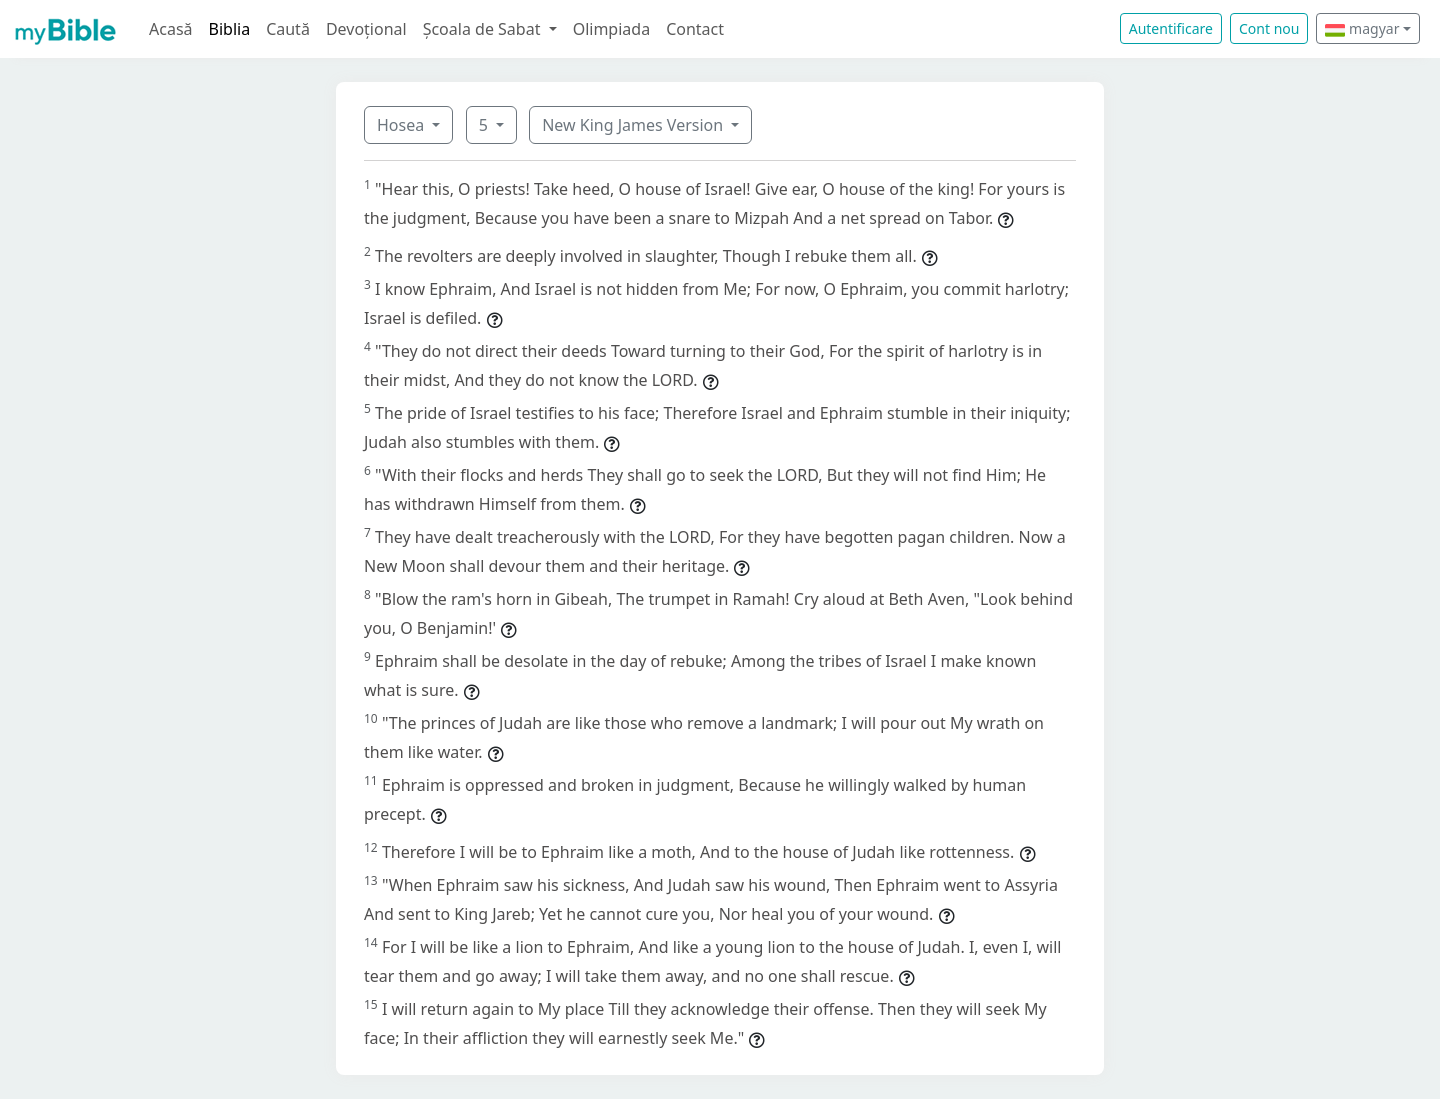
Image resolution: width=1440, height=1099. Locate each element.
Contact (695, 29)
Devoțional (366, 29)
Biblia (230, 29)
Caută (288, 29)
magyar (1362, 28)
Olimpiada (611, 29)
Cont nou (1269, 28)
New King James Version (634, 125)
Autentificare (1171, 28)
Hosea (402, 125)
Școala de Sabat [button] (484, 29)
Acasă (171, 29)
